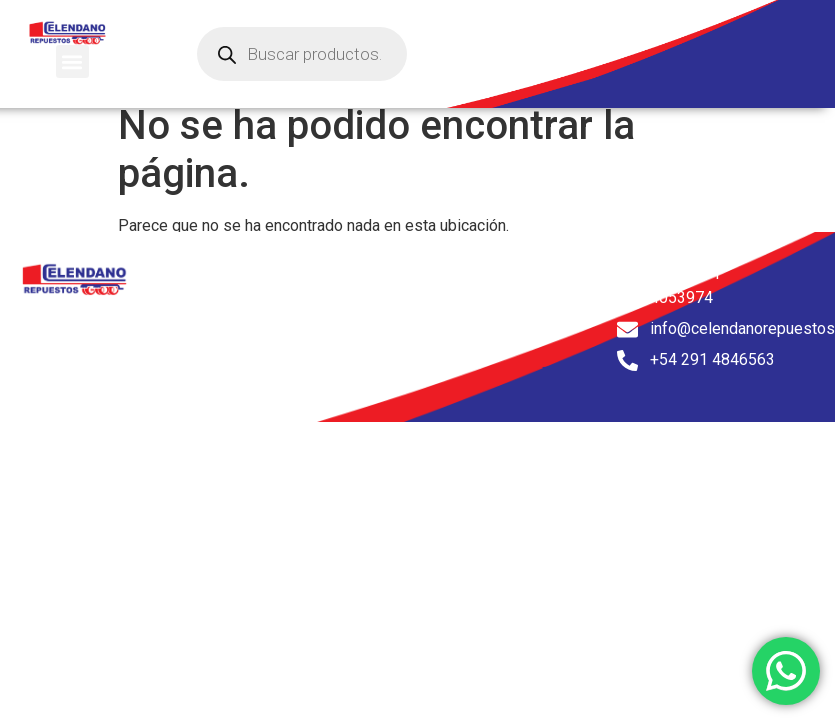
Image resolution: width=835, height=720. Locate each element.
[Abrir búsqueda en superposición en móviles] (302, 54)
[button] (72, 61)
